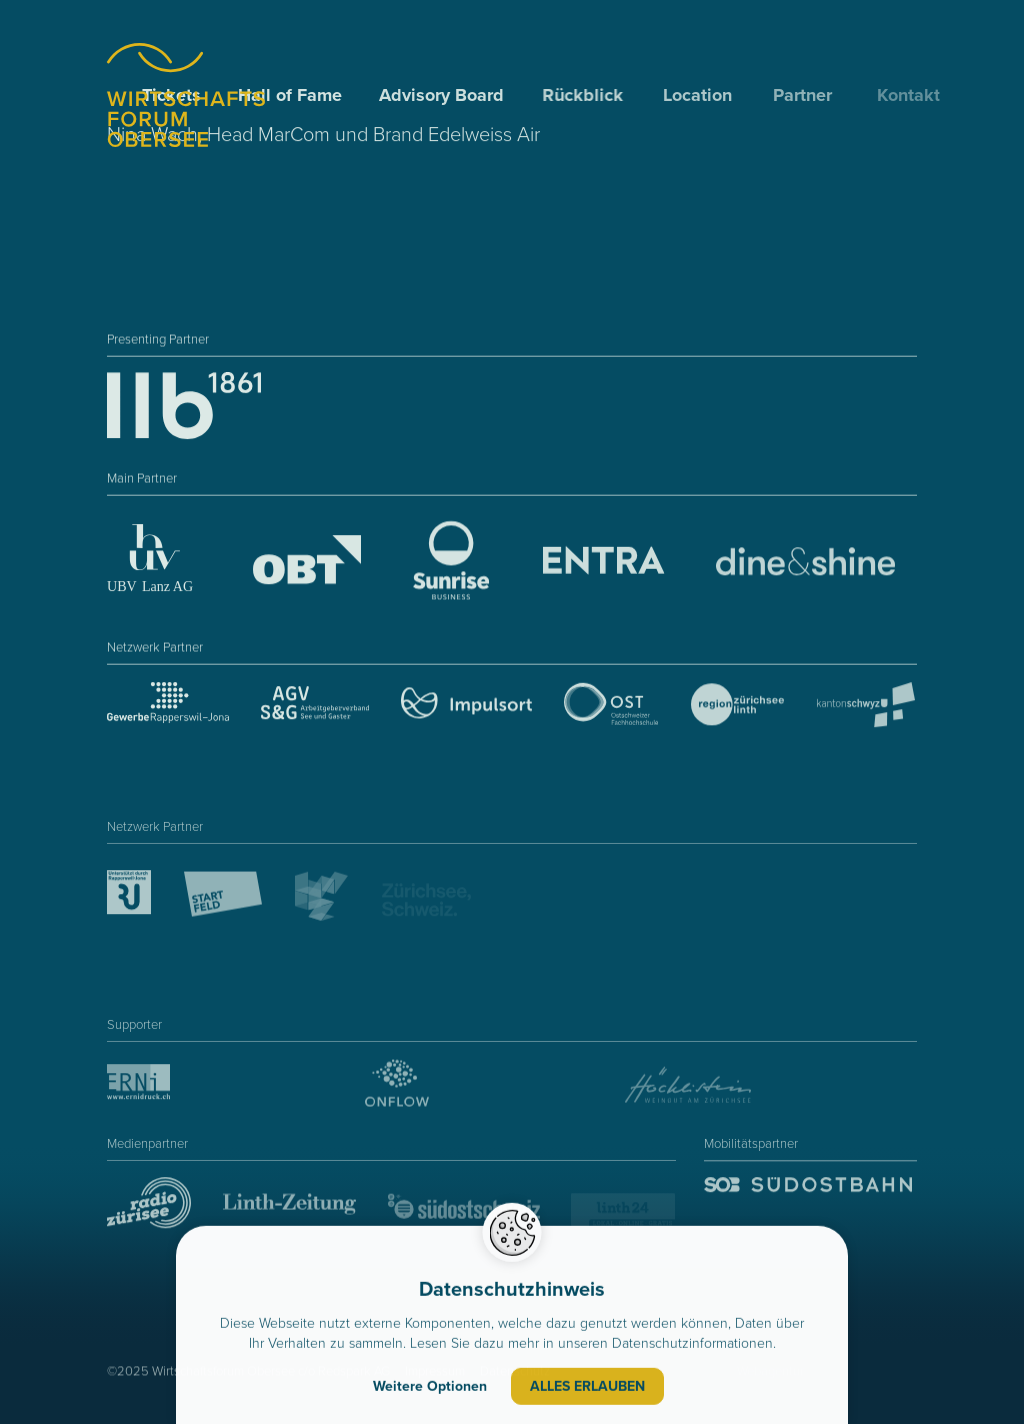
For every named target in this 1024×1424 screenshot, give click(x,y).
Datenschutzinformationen (692, 1345)
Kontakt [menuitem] (919, 95)
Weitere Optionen (430, 1388)
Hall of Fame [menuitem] (291, 95)
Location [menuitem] (701, 95)
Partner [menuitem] (809, 95)
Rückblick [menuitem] (585, 95)
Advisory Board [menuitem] (443, 95)
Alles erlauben (587, 1388)
